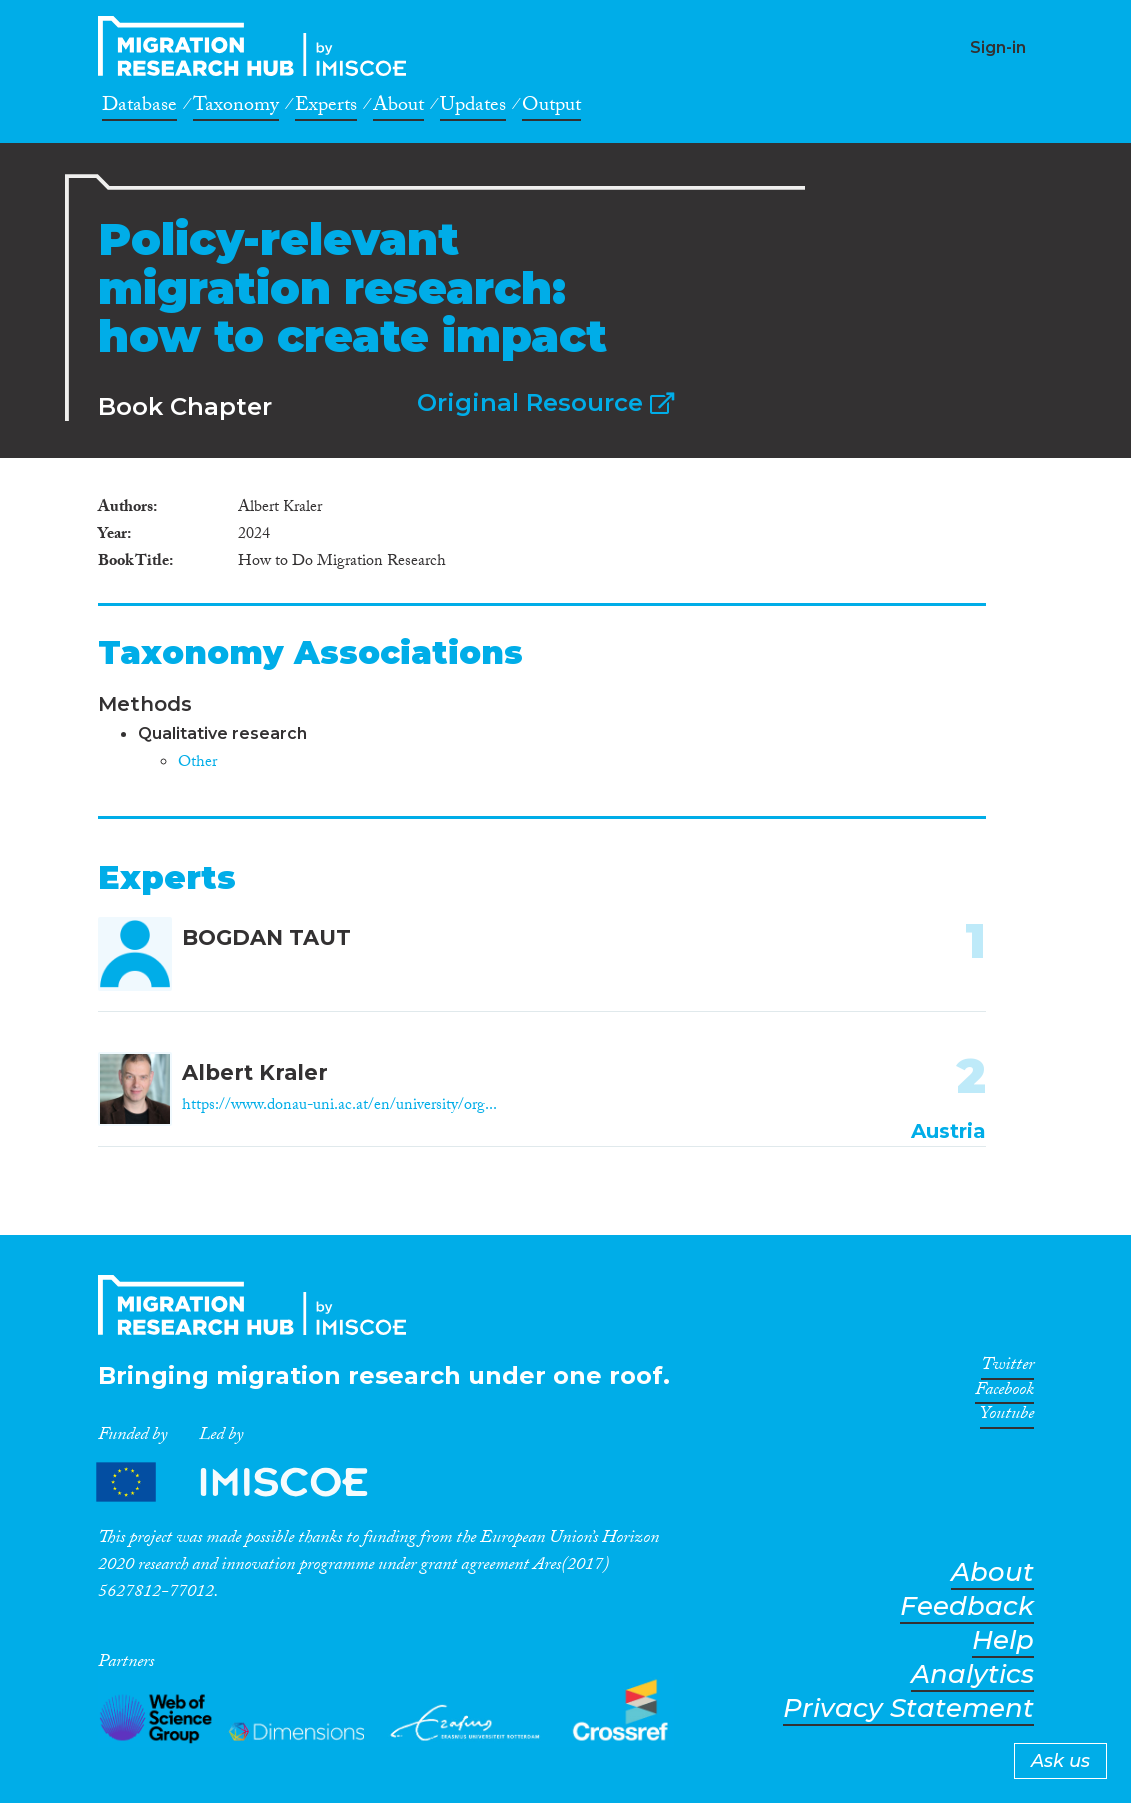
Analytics (972, 1674)
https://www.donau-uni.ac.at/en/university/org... (339, 1106)
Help (1003, 1640)
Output (551, 108)
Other (197, 763)
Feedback (967, 1606)
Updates (473, 108)
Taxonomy (236, 108)
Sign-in (998, 47)
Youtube (1007, 1417)
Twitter (1007, 1368)
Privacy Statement (908, 1708)
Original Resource (545, 402)
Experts (326, 108)
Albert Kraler (255, 1072)
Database (139, 108)
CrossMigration (258, 46)
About (398, 108)
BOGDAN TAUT (266, 937)
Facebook (1004, 1393)
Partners (249, 1482)
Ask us (1060, 1761)
